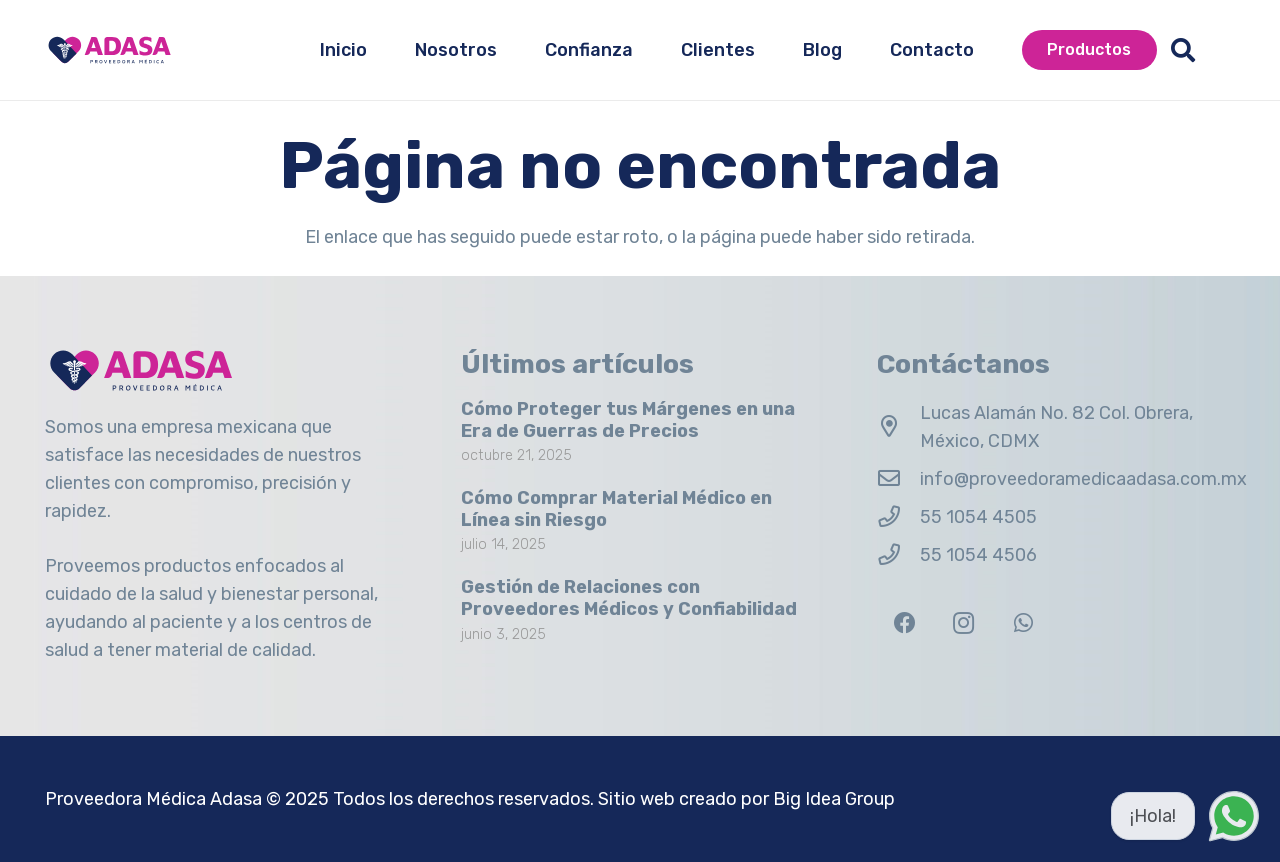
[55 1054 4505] (898, 517)
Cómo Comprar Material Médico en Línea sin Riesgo (616, 509)
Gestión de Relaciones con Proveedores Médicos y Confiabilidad (629, 598)
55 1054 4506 (978, 555)
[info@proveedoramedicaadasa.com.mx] (898, 479)
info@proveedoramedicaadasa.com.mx (1083, 479)
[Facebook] (904, 623)
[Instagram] (963, 623)
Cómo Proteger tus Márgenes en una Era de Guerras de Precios (628, 420)
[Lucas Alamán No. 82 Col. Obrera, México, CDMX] (898, 427)
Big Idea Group (834, 799)
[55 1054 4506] (898, 555)
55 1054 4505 (978, 517)
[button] (1183, 50)
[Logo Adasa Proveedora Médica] (109, 50)
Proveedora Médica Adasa (153, 799)
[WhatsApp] (1023, 623)
